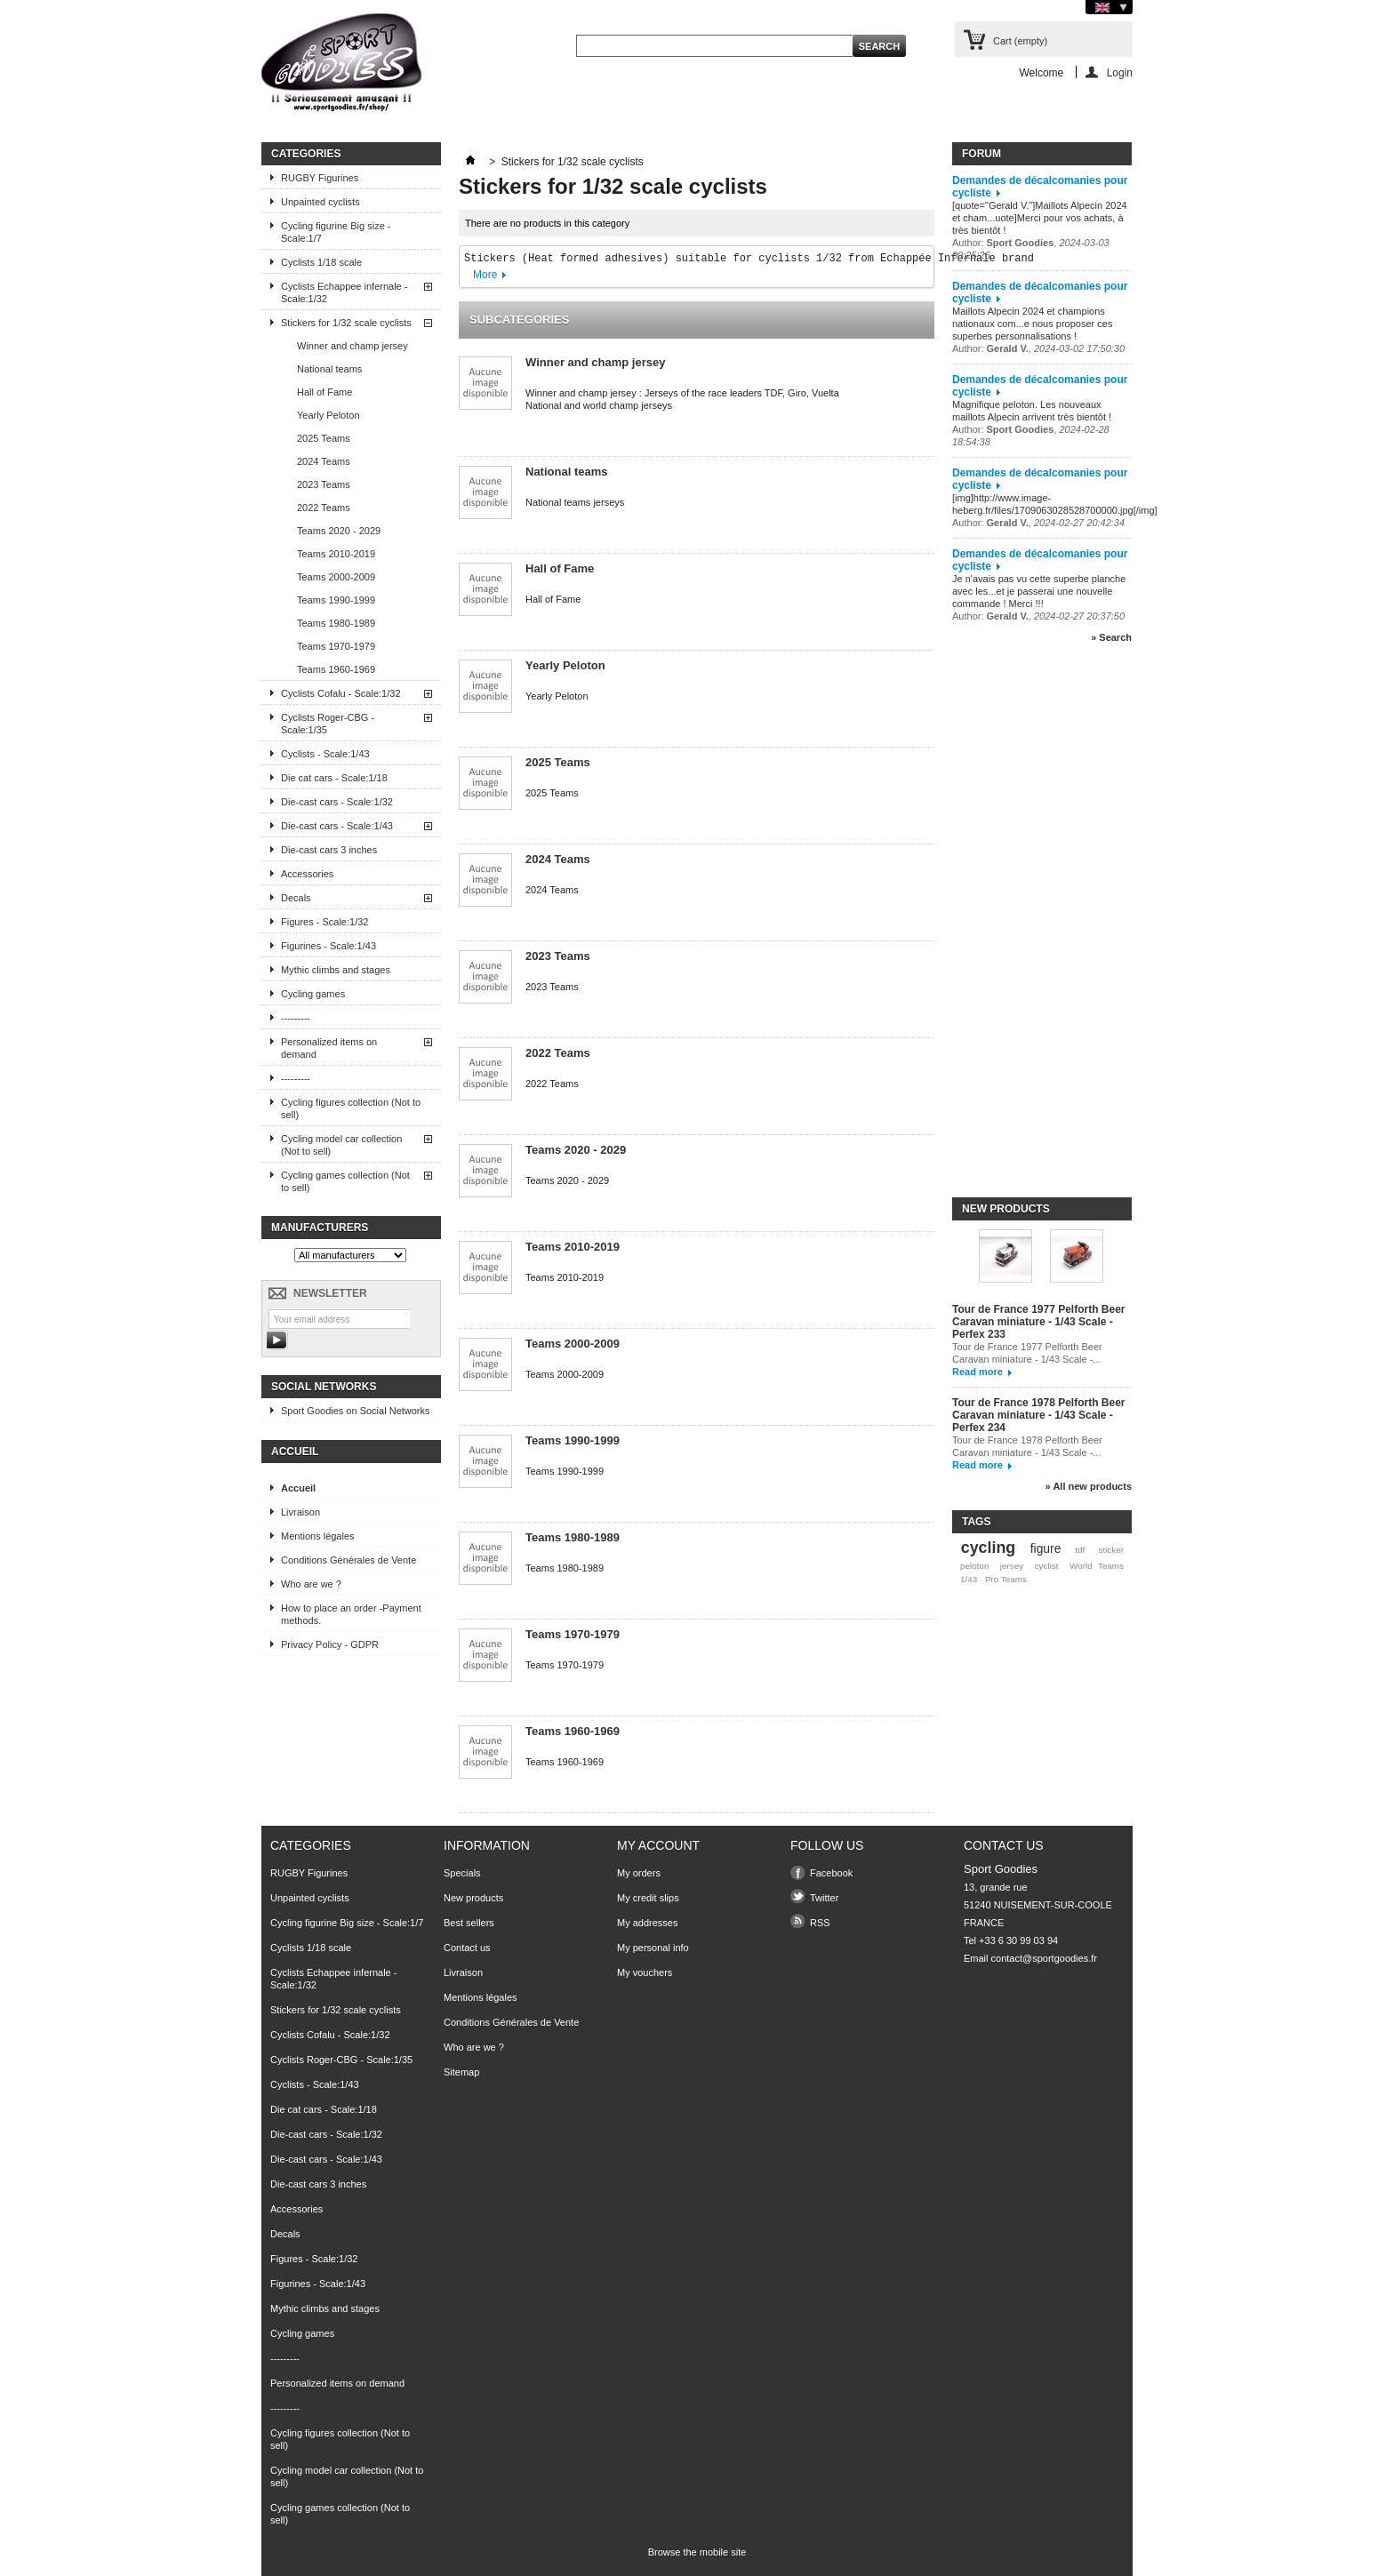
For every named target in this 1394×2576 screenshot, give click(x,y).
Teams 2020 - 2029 (339, 530)
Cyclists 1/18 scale (321, 262)
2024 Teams (323, 461)
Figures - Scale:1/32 (324, 921)
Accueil (294, 1451)
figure (1046, 1548)
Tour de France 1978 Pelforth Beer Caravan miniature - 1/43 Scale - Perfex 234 (1039, 1415)
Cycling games (313, 993)
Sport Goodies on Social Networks (355, 1410)
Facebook (831, 1873)
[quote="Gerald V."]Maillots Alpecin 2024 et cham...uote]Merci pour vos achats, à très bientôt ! (1039, 218)
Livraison (300, 1512)
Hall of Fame (324, 392)
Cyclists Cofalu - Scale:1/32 (341, 693)
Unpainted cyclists (320, 201)
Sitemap (461, 2072)
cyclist (1047, 1566)
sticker (1111, 1550)
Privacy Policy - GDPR (330, 1644)
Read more (977, 1371)
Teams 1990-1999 (336, 600)
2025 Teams (323, 438)
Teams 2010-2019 (336, 553)
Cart (1020, 41)
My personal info (653, 1947)
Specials (462, 1873)
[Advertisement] (1023, 928)
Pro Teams (1006, 1579)
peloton (974, 1566)
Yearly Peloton (328, 415)
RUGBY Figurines (319, 177)
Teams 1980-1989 (336, 623)
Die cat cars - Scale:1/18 (334, 777)
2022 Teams (323, 507)
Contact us (467, 1947)
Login (1120, 72)
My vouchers (644, 1972)
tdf (1080, 1550)
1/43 (968, 1579)
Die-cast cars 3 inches (329, 849)
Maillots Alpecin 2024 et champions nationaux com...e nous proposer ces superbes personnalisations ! (1032, 323)
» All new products (1089, 1486)
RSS (820, 1922)
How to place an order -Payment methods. (351, 1614)
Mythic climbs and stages (335, 969)
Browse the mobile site (697, 2552)
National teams (329, 369)
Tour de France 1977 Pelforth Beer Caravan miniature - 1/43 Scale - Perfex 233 (1039, 1321)
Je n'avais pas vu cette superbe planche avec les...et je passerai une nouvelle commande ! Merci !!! (1039, 591)
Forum (981, 154)
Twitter (824, 1897)
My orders (639, 1873)
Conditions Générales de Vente (348, 1560)
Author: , (1038, 348)
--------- (295, 1017)
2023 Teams (323, 484)
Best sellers (469, 1922)
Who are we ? (311, 1584)
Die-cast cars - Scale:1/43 (337, 825)
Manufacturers (319, 1227)
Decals (296, 897)
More (485, 274)
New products (1006, 1209)
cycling (988, 1547)
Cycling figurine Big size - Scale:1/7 (336, 232)
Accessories (307, 873)
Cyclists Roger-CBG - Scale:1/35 (327, 723)
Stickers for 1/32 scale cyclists (346, 322)
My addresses (647, 1922)
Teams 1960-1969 (336, 669)
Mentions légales (318, 1536)
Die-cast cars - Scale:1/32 (337, 801)
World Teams (1097, 1566)
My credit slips (648, 1897)
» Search (1111, 637)
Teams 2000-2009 (336, 577)
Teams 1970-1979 (336, 646)
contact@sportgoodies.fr (1044, 1958)
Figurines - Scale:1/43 (328, 945)
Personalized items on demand (329, 1048)
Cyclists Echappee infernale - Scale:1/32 (344, 292)
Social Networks (323, 1386)
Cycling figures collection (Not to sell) (351, 1108)
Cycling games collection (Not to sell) (345, 1181)
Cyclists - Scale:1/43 (325, 753)
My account (658, 1845)
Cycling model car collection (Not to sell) (341, 1144)
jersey (1011, 1566)
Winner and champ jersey (352, 345)
